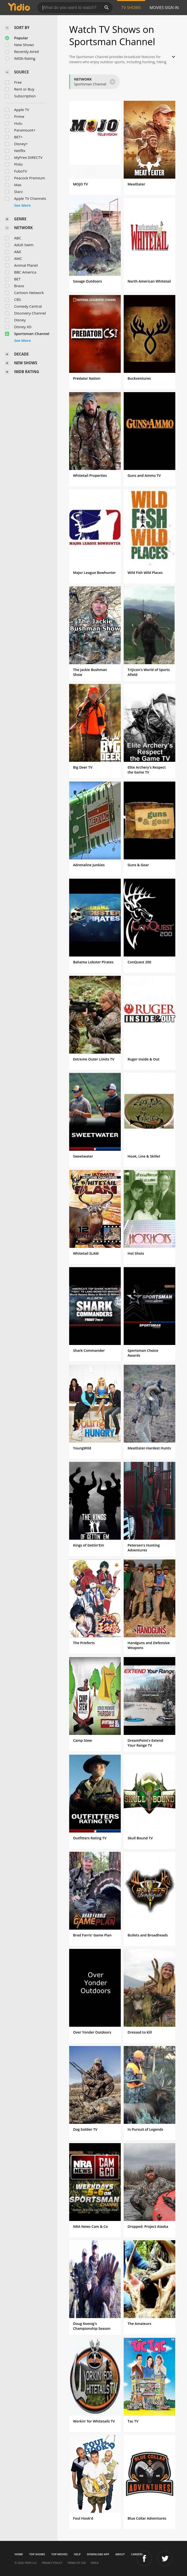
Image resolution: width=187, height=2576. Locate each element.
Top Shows (37, 2554)
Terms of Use (76, 2563)
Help (77, 2554)
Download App (98, 2554)
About (120, 2554)
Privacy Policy (52, 2563)
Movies (157, 7)
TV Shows (131, 7)
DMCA (94, 2563)
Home (19, 2554)
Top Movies (59, 2554)
